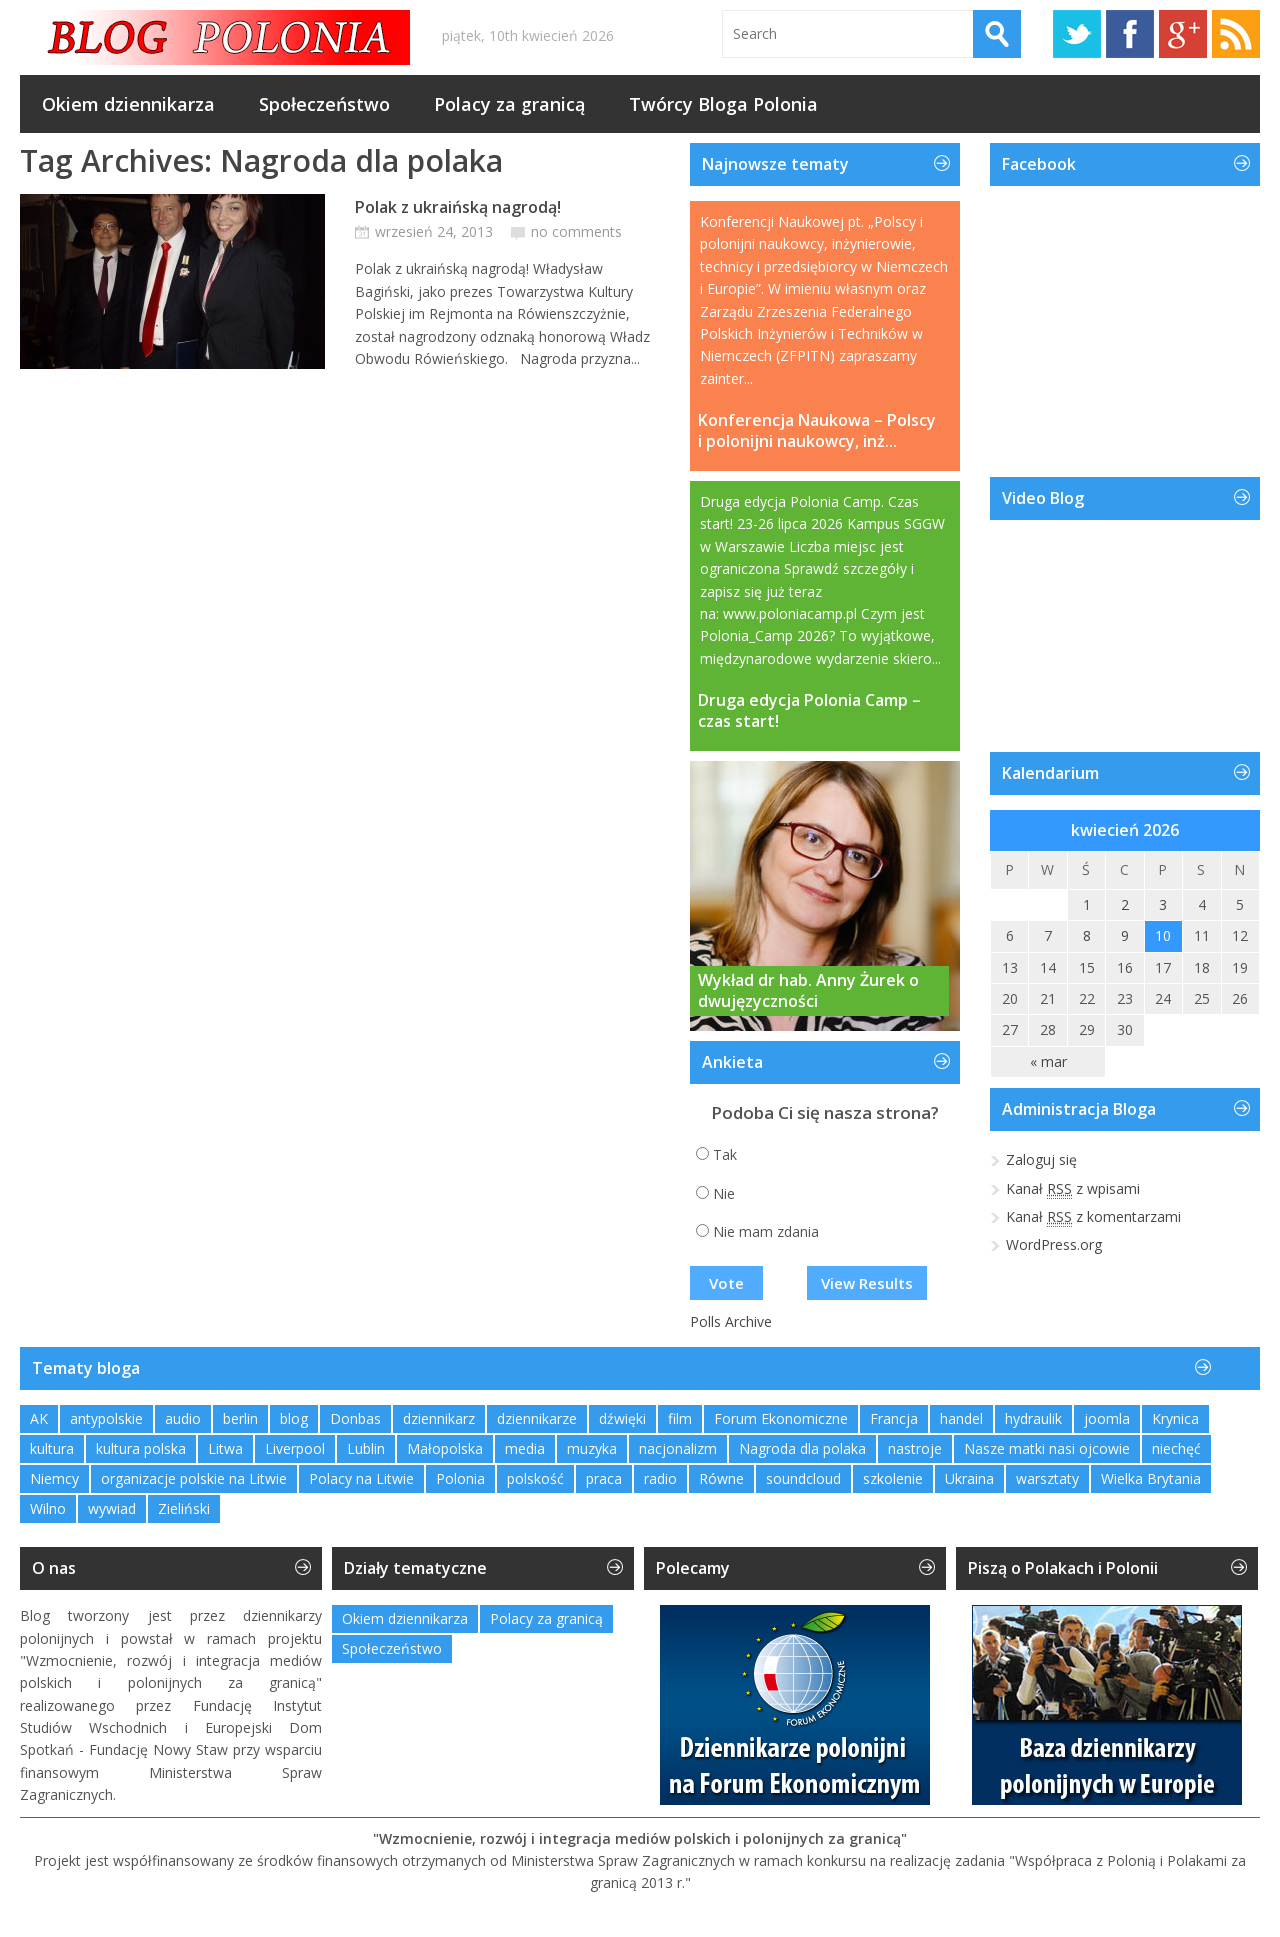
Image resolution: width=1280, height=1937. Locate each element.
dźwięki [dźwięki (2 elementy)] (622, 1418)
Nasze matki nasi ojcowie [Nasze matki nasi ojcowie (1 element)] (1047, 1448)
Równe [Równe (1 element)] (721, 1478)
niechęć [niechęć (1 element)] (1176, 1448)
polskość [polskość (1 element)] (535, 1478)
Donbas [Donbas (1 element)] (355, 1418)
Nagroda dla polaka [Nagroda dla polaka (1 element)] (802, 1448)
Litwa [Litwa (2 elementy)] (225, 1448)
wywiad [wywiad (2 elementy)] (112, 1508)
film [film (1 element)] (680, 1418)
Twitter (1077, 34)
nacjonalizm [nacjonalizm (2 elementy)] (678, 1448)
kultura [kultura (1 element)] (52, 1448)
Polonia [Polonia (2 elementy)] (460, 1478)
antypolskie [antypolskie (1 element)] (106, 1418)
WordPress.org (1054, 1244)
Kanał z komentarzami (1093, 1217)
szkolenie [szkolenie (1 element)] (893, 1478)
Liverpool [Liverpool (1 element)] (295, 1448)
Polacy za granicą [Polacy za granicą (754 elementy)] (546, 1618)
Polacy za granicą (509, 104)
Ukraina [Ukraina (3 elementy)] (969, 1478)
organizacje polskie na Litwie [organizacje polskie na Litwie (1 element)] (194, 1478)
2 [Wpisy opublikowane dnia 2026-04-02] (1125, 904)
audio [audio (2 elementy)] (183, 1418)
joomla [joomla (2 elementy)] (1107, 1418)
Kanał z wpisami (1073, 1189)
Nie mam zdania (766, 1231)
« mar (1048, 1061)
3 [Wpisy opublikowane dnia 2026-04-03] (1163, 904)
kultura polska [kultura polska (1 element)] (141, 1448)
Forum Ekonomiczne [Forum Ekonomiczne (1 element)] (781, 1418)
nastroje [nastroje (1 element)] (915, 1448)
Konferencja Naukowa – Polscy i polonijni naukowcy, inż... (817, 431)
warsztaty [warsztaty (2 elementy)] (1047, 1478)
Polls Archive (731, 1321)
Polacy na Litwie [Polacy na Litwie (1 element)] (361, 1478)
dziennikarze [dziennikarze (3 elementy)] (537, 1418)
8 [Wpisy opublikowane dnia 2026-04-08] (1087, 935)
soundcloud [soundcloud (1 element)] (803, 1478)
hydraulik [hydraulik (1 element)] (1033, 1418)
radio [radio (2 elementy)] (660, 1478)
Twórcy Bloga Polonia (723, 104)
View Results (867, 1283)
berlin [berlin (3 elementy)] (240, 1418)
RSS (1236, 34)
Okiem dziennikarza (128, 104)
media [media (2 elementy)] (525, 1448)
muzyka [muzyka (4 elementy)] (592, 1448)
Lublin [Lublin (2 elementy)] (366, 1448)
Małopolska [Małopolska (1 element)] (445, 1448)
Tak (725, 1154)
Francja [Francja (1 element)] (894, 1418)
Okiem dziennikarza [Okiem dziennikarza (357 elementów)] (405, 1618)
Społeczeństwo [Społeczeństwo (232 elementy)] (392, 1648)
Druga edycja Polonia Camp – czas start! (809, 711)
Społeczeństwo (324, 104)
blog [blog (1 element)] (294, 1418)
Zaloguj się (1041, 1159)
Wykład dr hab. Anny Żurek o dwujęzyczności (808, 991)
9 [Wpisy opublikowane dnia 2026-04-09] (1125, 935)
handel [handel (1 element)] (961, 1418)
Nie (724, 1193)
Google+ (1183, 34)
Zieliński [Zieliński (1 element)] (184, 1508)
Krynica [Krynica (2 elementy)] (1175, 1418)
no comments (576, 231)
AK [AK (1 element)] (39, 1418)
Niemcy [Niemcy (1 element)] (54, 1478)
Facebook (1130, 34)
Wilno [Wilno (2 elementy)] (48, 1508)
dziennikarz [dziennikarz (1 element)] (439, 1418)
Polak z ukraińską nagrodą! (458, 207)
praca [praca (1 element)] (604, 1478)
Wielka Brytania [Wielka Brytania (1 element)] (1151, 1478)
